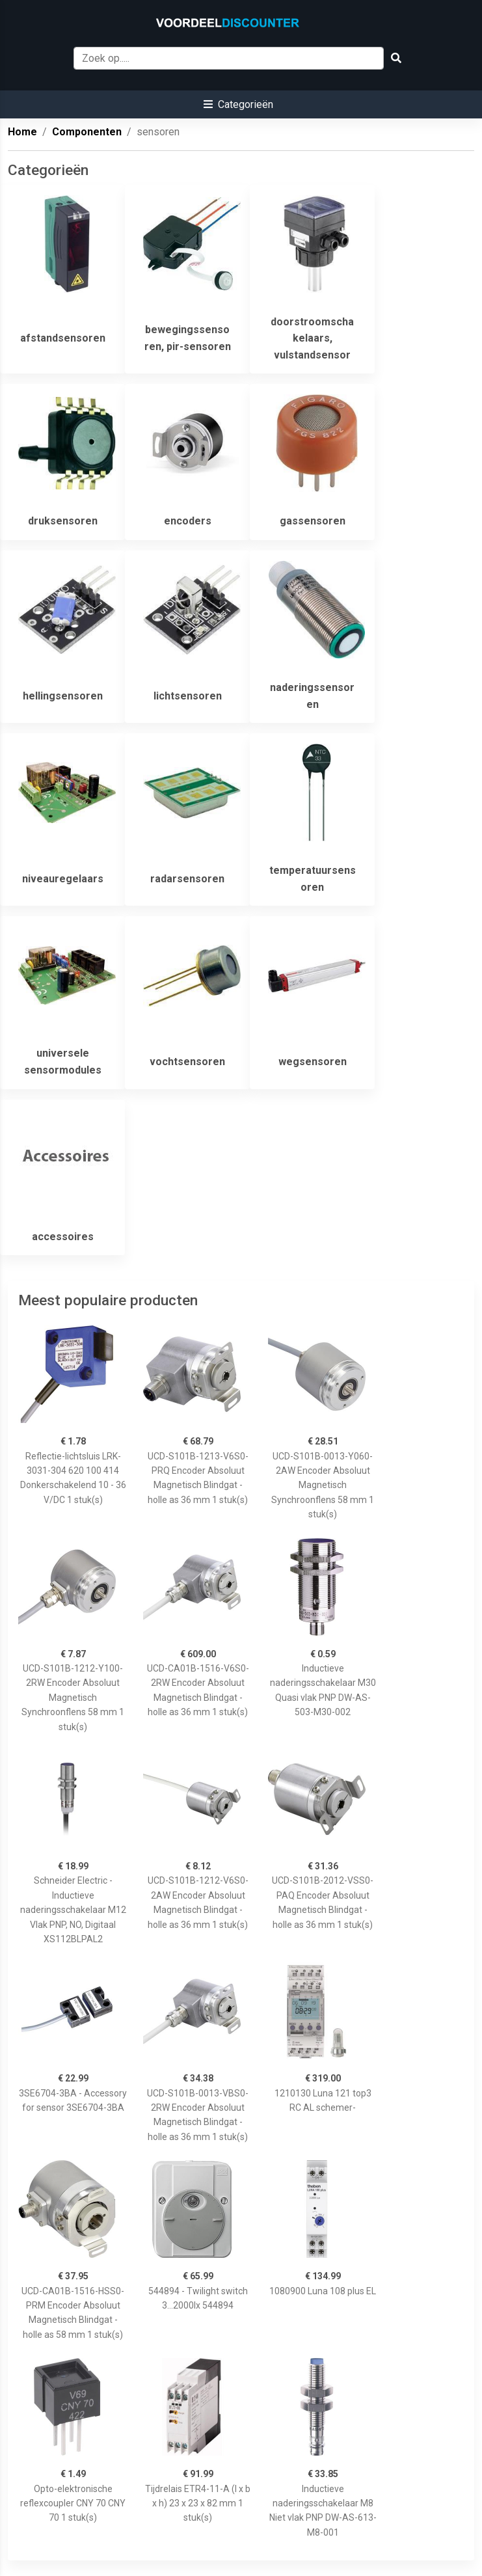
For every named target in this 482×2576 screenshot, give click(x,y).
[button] (238, 104)
